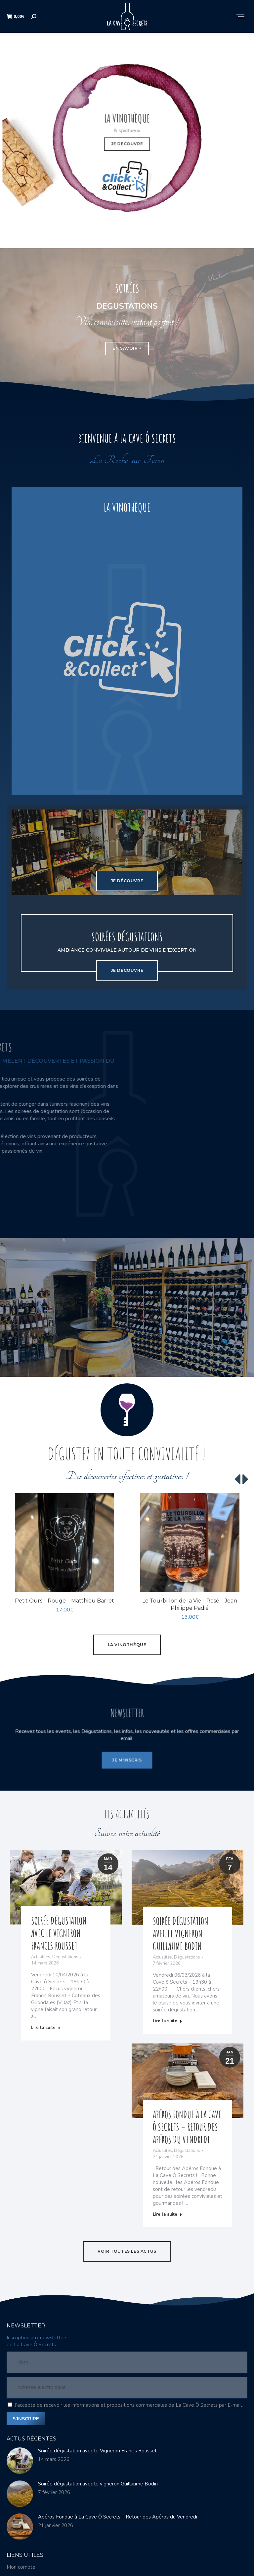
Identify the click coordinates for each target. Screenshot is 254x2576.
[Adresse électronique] (127, 2388)
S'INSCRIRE (26, 2419)
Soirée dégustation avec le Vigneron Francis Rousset (97, 2451)
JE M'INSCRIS (127, 1752)
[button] (238, 1479)
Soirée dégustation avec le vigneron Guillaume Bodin (98, 2484)
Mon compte (21, 2567)
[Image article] (20, 2461)
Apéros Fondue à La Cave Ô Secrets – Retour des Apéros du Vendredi (117, 2517)
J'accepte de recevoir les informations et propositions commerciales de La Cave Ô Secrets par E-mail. (129, 2405)
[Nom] (127, 2363)
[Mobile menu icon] (240, 16)
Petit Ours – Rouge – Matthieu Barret (64, 1601)
